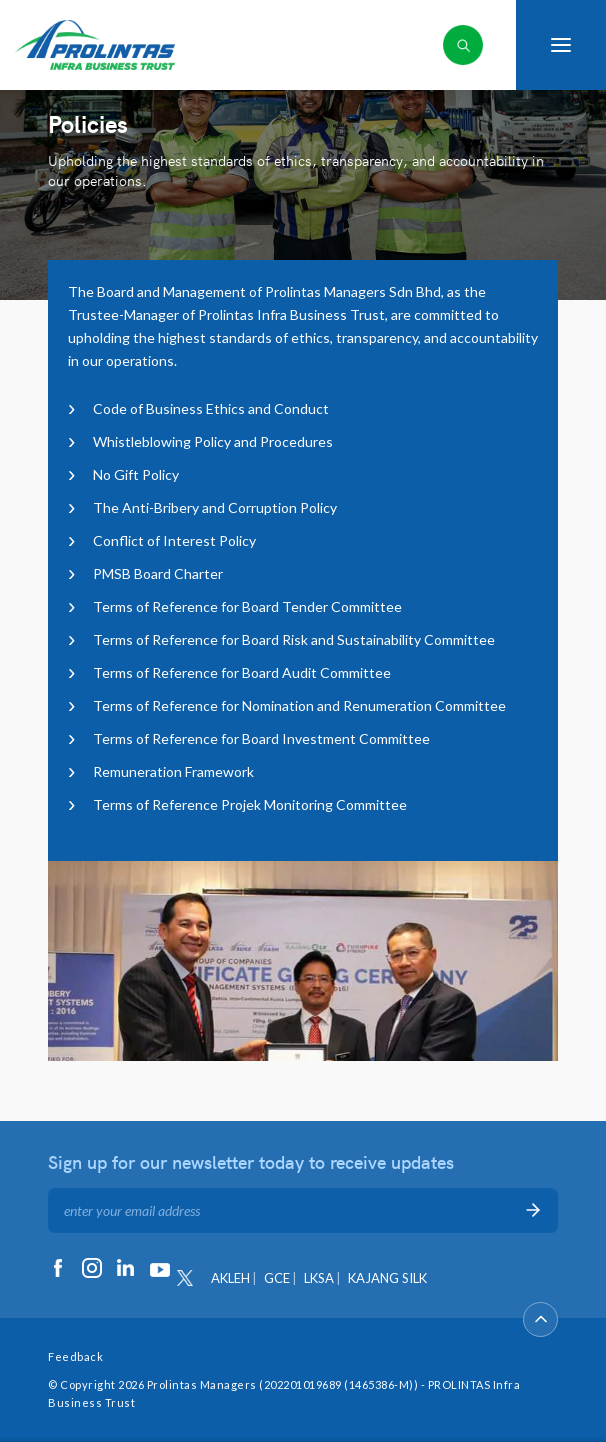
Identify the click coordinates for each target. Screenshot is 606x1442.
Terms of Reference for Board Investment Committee (261, 738)
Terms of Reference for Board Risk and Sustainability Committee (294, 639)
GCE (277, 1278)
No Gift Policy (136, 474)
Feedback (75, 1356)
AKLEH (230, 1278)
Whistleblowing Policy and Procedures (213, 441)
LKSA (319, 1278)
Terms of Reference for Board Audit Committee (242, 672)
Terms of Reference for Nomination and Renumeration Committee (299, 705)
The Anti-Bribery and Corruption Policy (215, 507)
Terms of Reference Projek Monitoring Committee (250, 804)
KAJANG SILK (387, 1278)
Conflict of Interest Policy (174, 540)
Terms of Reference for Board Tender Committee (247, 606)
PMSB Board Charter (158, 573)
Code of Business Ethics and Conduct (211, 408)
